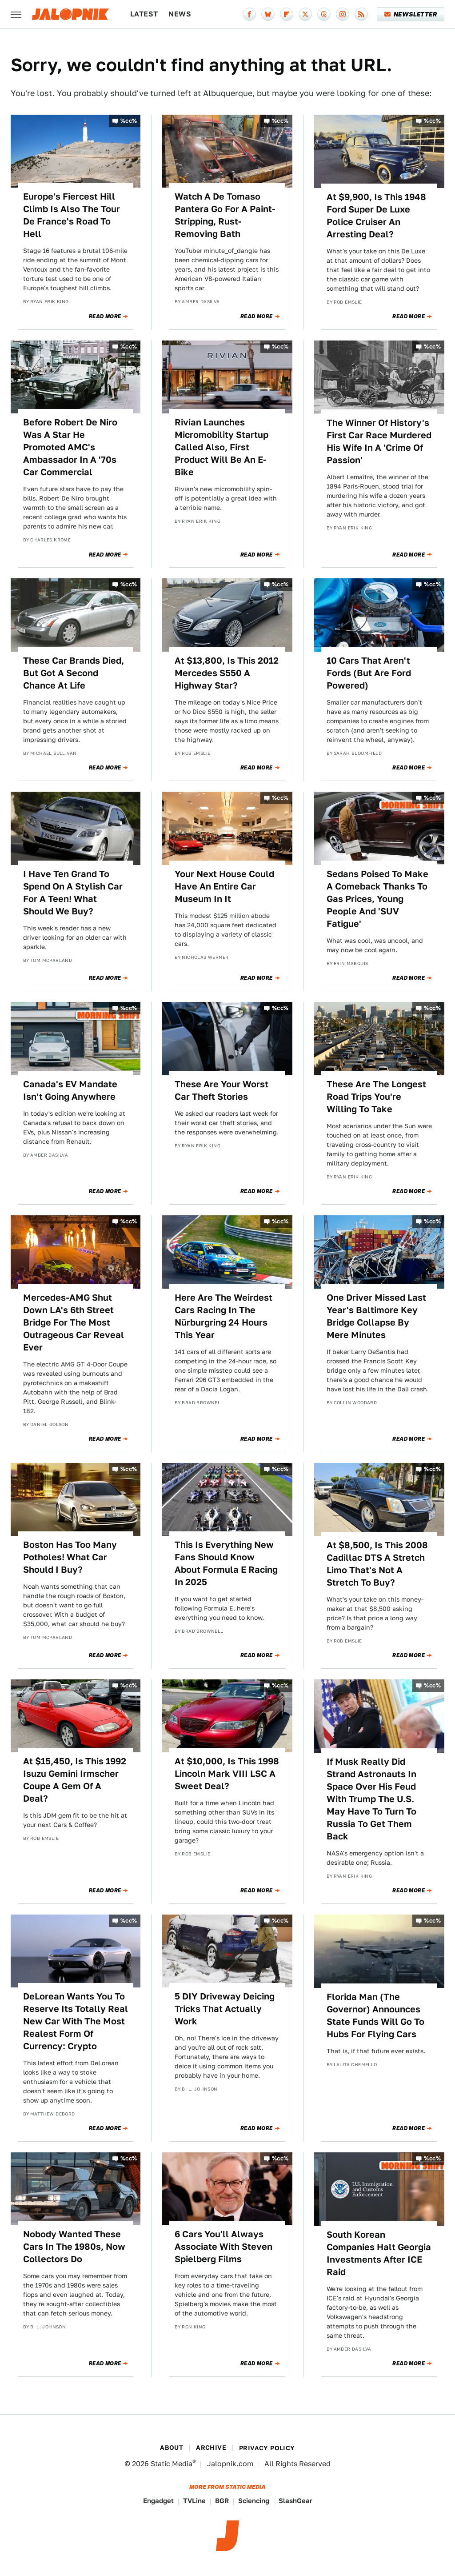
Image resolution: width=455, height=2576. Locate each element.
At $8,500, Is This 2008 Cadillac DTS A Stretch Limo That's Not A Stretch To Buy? (377, 1564)
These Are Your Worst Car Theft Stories (221, 1090)
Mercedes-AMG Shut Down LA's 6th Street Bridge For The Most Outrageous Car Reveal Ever (73, 1322)
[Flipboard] (286, 14)
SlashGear (295, 2500)
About (171, 2447)
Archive (211, 2447)
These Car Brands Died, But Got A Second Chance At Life (73, 673)
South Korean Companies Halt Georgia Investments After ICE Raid (379, 2253)
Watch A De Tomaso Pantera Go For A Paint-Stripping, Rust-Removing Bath (225, 215)
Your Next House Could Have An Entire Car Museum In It (224, 886)
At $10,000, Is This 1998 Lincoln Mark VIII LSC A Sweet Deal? (227, 1773)
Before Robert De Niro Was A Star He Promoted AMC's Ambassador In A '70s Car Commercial (70, 447)
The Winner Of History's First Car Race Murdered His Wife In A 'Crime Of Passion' (379, 441)
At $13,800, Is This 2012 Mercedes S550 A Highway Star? (227, 673)
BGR (222, 2500)
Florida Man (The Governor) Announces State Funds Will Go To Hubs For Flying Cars (375, 2015)
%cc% (128, 120)
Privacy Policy (267, 2448)
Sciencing (253, 2500)
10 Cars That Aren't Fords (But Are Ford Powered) (369, 673)
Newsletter (410, 14)
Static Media (171, 2464)
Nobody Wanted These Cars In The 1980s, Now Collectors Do (74, 2246)
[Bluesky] (268, 14)
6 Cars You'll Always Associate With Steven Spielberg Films (223, 2246)
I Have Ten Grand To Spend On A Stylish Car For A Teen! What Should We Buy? (73, 893)
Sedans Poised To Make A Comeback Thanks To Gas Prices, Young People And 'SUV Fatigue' (377, 899)
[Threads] (324, 14)
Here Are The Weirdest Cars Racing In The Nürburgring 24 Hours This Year (223, 1316)
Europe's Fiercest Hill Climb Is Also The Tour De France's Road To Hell (71, 215)
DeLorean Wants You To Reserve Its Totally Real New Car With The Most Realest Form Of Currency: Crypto (75, 2021)
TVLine (194, 2500)
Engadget (158, 2500)
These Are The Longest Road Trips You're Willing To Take (376, 1096)
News (179, 14)
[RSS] (361, 14)
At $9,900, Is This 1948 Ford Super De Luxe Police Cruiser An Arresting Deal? (376, 216)
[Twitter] (305, 14)
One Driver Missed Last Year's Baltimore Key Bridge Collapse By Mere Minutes (376, 1316)
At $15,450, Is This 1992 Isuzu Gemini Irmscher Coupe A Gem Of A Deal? (74, 1780)
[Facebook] (249, 14)
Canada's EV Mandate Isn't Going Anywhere (70, 1090)
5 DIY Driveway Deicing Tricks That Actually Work (225, 2009)
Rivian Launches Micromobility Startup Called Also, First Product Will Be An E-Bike (221, 447)
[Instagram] (342, 14)
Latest (144, 14)
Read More (105, 316)
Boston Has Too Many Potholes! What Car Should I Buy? (70, 1557)
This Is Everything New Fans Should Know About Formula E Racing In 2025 (226, 1563)
